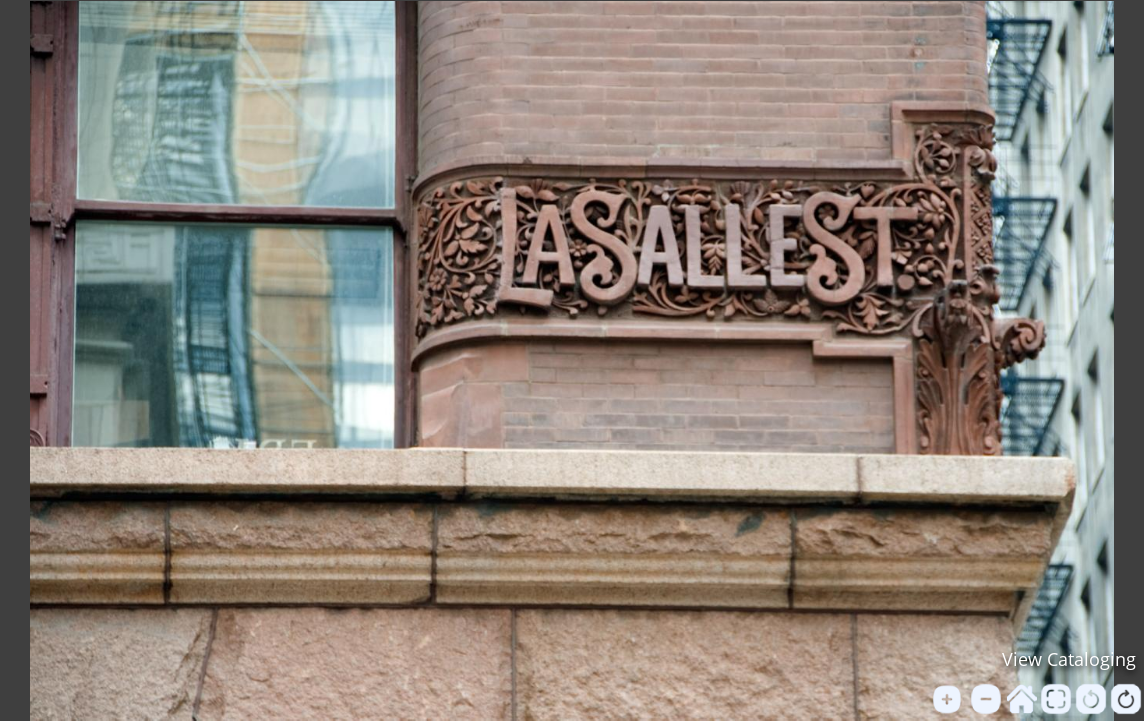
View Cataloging (1069, 659)
